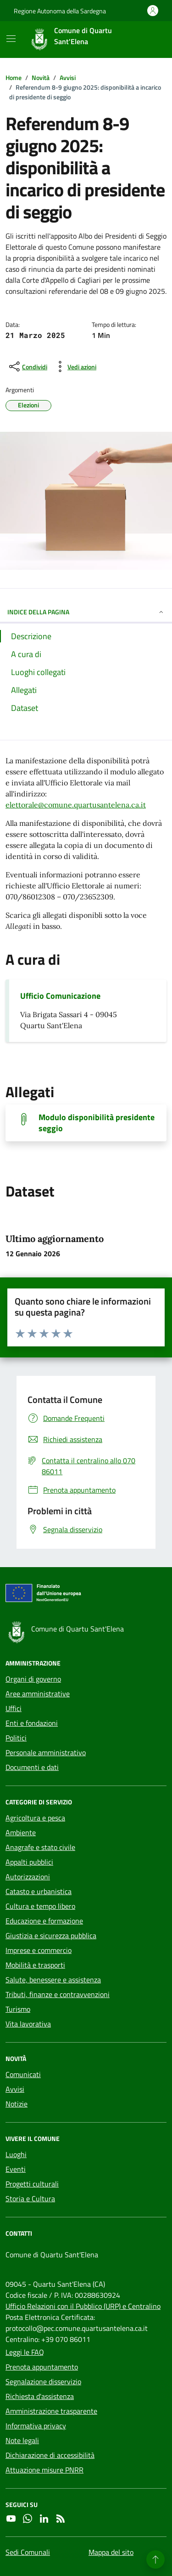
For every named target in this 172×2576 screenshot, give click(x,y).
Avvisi (15, 2089)
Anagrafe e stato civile (40, 1847)
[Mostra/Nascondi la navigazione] (11, 38)
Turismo (18, 2009)
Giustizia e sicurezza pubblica (51, 1935)
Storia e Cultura (30, 2198)
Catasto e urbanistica (39, 1891)
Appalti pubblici (29, 1861)
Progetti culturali (32, 2183)
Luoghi (16, 2154)
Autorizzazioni (28, 1876)
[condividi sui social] (27, 366)
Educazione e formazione (44, 1920)
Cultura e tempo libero (40, 1906)
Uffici (14, 1708)
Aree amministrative (38, 1693)
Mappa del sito (111, 2552)
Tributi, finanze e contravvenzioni (58, 1994)
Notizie (17, 2103)
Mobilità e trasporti (35, 1964)
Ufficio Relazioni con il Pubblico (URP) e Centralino (83, 2306)
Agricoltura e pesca (35, 1817)
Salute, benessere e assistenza (53, 1979)
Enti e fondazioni (32, 1723)
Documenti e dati (32, 1767)
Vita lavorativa (28, 2023)
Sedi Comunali (28, 2552)
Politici (16, 1737)
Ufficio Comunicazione (60, 996)
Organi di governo (33, 1678)
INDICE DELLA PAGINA (86, 612)
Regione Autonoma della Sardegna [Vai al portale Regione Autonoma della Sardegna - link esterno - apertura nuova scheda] (60, 11)
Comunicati (23, 2074)
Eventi (16, 2169)
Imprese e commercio (39, 1950)
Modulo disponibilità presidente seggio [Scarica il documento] (97, 1123)
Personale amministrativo (46, 1752)
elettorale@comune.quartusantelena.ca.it (76, 804)
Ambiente (21, 1832)
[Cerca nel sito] (147, 40)
